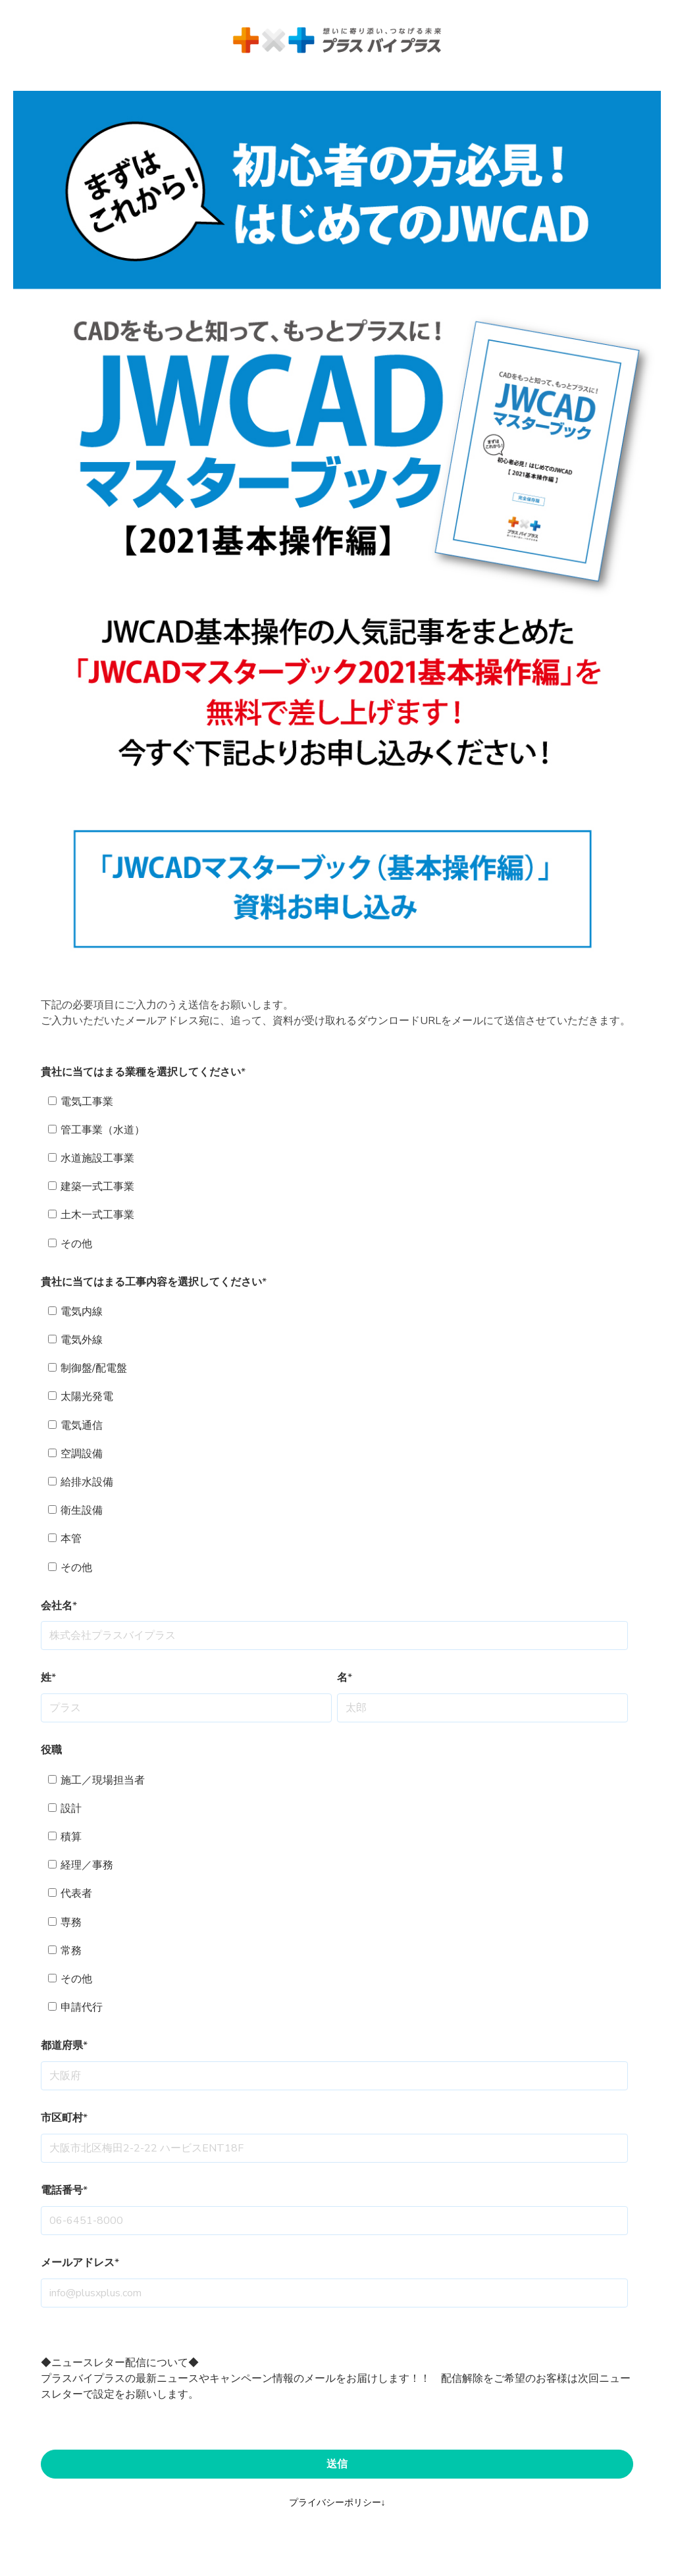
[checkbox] (334, 1172)
